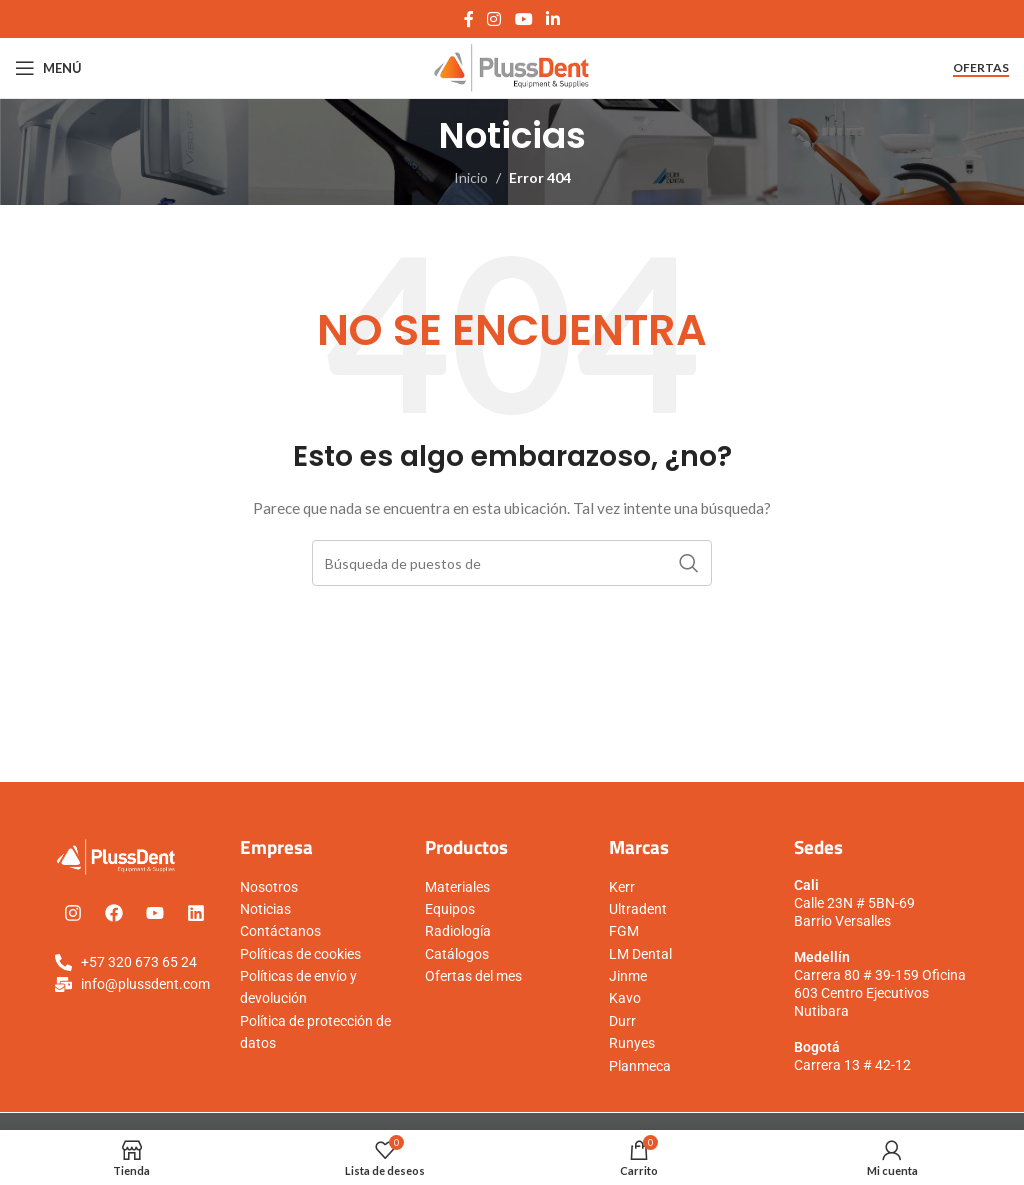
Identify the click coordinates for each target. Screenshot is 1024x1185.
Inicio (471, 177)
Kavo (625, 998)
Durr (622, 1021)
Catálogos (457, 954)
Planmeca (640, 1066)
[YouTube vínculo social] (523, 19)
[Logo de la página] (512, 66)
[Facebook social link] (468, 19)
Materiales (457, 887)
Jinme (628, 976)
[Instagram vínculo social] (494, 19)
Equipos (450, 909)
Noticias (265, 909)
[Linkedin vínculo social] (552, 19)
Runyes (632, 1043)
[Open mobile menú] (48, 68)
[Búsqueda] (512, 563)
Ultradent (638, 909)
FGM (624, 931)
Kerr (622, 887)
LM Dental (640, 954)
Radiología (458, 931)
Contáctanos (280, 931)
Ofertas (981, 68)
